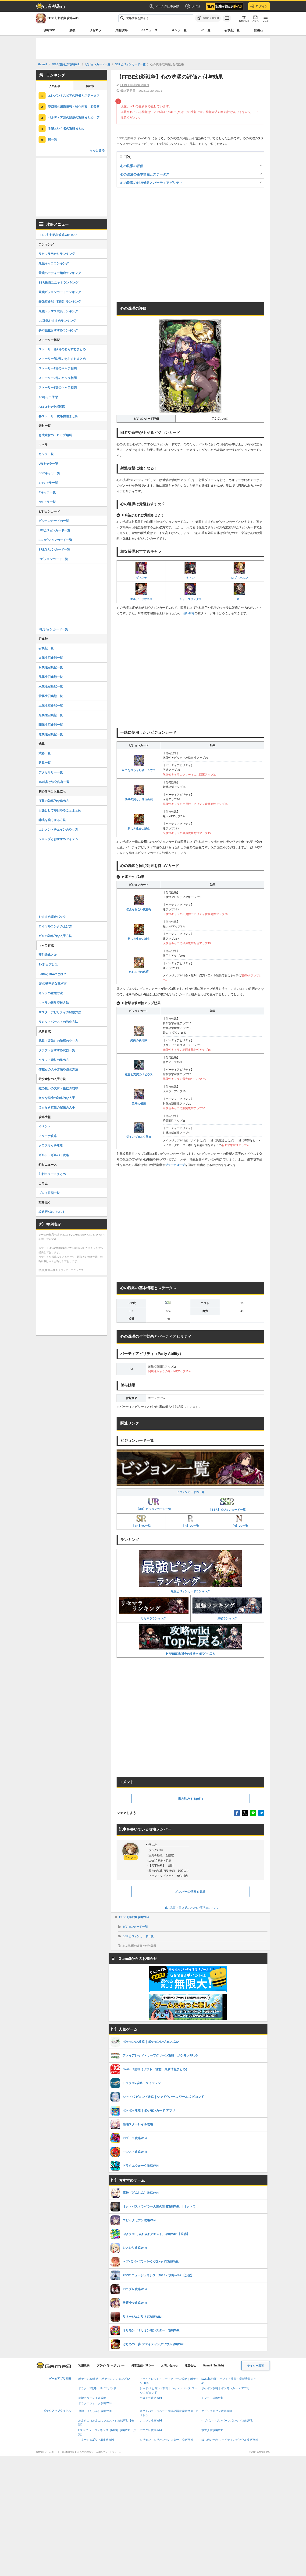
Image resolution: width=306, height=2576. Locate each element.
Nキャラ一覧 (47, 502)
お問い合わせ (169, 2365)
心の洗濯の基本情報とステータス (144, 174)
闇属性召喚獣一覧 (51, 724)
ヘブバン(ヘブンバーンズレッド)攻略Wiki (227, 2420)
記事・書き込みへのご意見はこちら (190, 1907)
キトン (190, 570)
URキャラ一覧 (48, 463)
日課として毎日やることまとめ (60, 810)
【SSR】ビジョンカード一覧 (227, 1504)
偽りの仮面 (139, 1097)
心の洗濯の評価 (131, 166)
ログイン (259, 6)
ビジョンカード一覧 (135, 1926)
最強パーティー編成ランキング (60, 273)
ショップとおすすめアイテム (58, 839)
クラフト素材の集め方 (54, 1060)
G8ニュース (149, 30)
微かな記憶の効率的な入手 (57, 1098)
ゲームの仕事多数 (164, 6)
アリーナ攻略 (48, 1136)
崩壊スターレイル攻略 (92, 2398)
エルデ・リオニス (141, 592)
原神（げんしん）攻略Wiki (95, 2411)
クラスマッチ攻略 (51, 1145)
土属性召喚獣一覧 (51, 705)
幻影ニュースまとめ (52, 1174)
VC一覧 (205, 30)
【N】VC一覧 (239, 1521)
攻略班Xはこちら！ (52, 1212)
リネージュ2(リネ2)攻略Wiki (96, 2439)
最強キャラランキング (54, 263)
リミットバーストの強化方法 (58, 1022)
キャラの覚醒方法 (51, 993)
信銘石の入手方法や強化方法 (58, 1069)
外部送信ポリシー (143, 2365)
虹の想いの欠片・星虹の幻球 (58, 1088)
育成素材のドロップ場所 (55, 435)
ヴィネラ (141, 570)
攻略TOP (49, 30)
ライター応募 (255, 2365)
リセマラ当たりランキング (57, 254)
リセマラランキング (154, 1608)
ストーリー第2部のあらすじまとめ (62, 349)
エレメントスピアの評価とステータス (74, 95)
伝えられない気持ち (138, 903)
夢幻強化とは (48, 955)
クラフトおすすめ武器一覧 (57, 1050)
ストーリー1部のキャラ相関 (58, 368)
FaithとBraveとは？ (52, 974)
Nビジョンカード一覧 (53, 629)
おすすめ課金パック (52, 917)
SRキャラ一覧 (48, 482)
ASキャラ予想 (48, 397)
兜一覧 (52, 139)
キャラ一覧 (179, 30)
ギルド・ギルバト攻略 (54, 1155)
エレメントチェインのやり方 (58, 829)
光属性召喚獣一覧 (51, 715)
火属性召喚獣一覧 (51, 658)
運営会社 (190, 2365)
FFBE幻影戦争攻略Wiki (134, 1917)
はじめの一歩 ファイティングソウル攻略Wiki (229, 2439)
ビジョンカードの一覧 (190, 1492)
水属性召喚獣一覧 (51, 686)
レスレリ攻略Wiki (151, 2420)
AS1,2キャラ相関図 (52, 406)
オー (239, 592)
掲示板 (90, 86)
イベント (45, 1126)
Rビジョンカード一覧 (53, 559)
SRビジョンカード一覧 (54, 549)
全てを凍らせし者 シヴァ (139, 763)
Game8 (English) (213, 2365)
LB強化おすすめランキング (57, 321)
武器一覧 (45, 753)
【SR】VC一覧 (141, 1521)
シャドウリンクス (190, 591)
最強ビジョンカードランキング (190, 1571)
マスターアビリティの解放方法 (60, 1012)
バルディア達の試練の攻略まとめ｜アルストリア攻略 (77, 117)
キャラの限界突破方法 (54, 1002)
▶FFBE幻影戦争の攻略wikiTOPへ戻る (190, 1639)
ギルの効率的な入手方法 (55, 936)
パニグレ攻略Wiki (151, 2430)
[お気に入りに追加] (208, 18)
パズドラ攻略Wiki (151, 2398)
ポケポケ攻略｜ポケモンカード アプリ (225, 2388)
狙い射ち (189, 613)
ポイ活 (192, 6)
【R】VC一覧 (190, 1521)
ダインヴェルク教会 (138, 1130)
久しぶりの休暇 (139, 965)
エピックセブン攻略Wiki (216, 2411)
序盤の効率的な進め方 (54, 801)
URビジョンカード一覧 (54, 530)
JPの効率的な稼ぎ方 (53, 983)
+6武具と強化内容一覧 (54, 782)
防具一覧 (45, 763)
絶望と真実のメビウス (139, 1068)
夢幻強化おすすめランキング (58, 330)
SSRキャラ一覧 (49, 473)
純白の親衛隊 (138, 1034)
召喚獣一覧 (232, 30)
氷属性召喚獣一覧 (51, 667)
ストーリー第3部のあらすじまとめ (62, 359)
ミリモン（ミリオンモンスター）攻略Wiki (166, 2439)
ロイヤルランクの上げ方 (55, 926)
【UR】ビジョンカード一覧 (153, 1504)
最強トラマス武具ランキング (58, 311)
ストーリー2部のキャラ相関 (58, 378)
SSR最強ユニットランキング (58, 282)
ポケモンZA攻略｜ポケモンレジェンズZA (104, 2378)
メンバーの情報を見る (190, 1891)
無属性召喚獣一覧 (51, 734)
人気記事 (54, 86)
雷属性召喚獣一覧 (51, 696)
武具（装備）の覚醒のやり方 (58, 1040)
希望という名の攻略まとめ (66, 128)
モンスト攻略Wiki (212, 2398)
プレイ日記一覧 (49, 1193)
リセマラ (95, 30)
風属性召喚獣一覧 (51, 677)
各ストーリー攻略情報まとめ (58, 416)
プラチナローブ (175, 1165)
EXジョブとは (48, 964)
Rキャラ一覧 (47, 492)
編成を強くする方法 (52, 820)
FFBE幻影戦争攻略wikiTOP (58, 235)
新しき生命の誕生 (139, 822)
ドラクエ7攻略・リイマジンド (97, 2388)
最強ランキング (227, 1608)
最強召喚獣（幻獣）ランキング (60, 301)
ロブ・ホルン (239, 570)
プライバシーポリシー (110, 2365)
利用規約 (83, 2365)
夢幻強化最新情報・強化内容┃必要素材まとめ (77, 106)
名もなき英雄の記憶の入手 (57, 1107)
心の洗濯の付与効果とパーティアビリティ (151, 183)
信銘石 (258, 30)
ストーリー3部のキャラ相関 (58, 387)
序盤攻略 (121, 30)
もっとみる (97, 150)
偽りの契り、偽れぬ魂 (139, 793)
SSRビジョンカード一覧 (138, 1936)
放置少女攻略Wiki (212, 2430)
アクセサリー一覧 (51, 772)
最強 (72, 30)
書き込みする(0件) (190, 1798)
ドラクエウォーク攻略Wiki (95, 2403)
